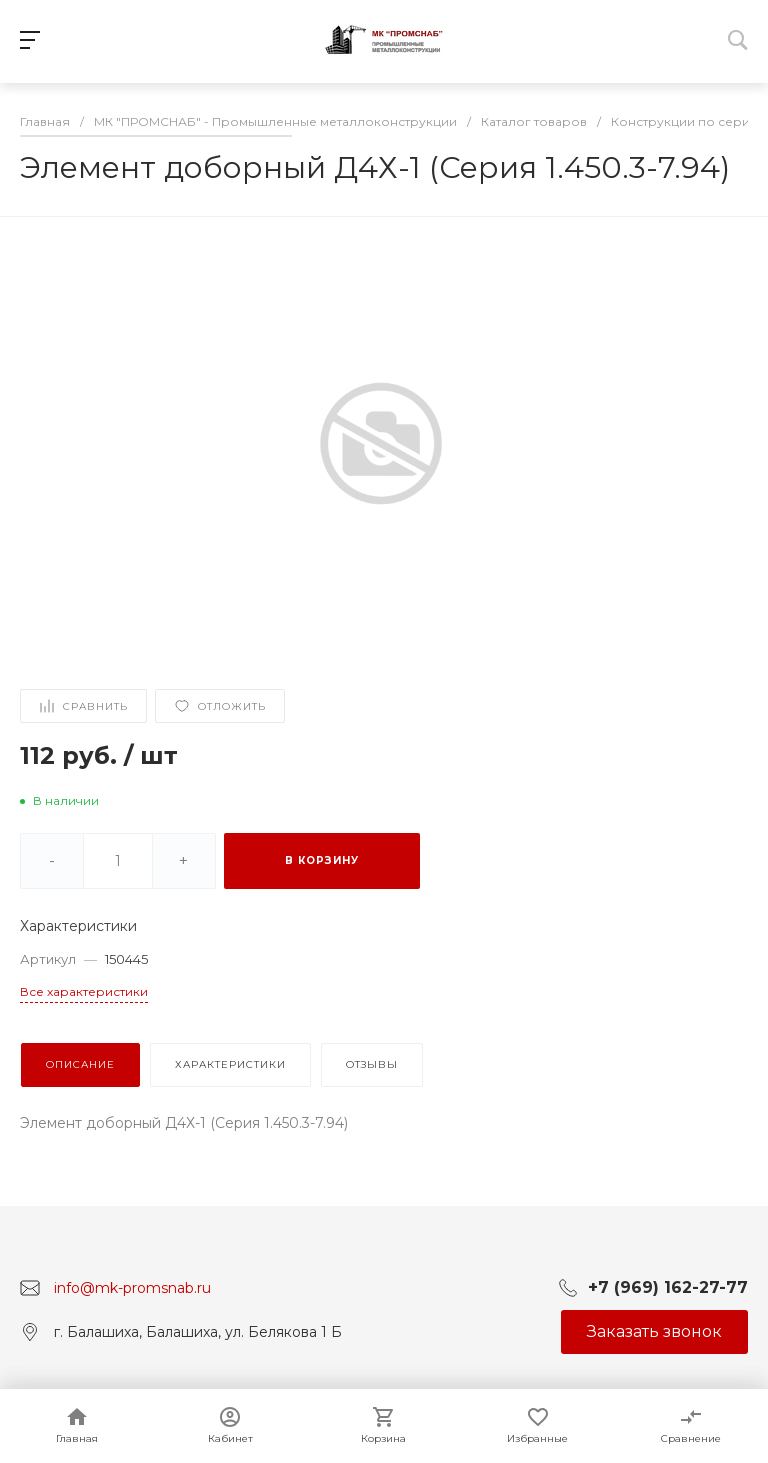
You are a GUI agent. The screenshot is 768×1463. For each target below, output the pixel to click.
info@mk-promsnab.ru (132, 1287)
